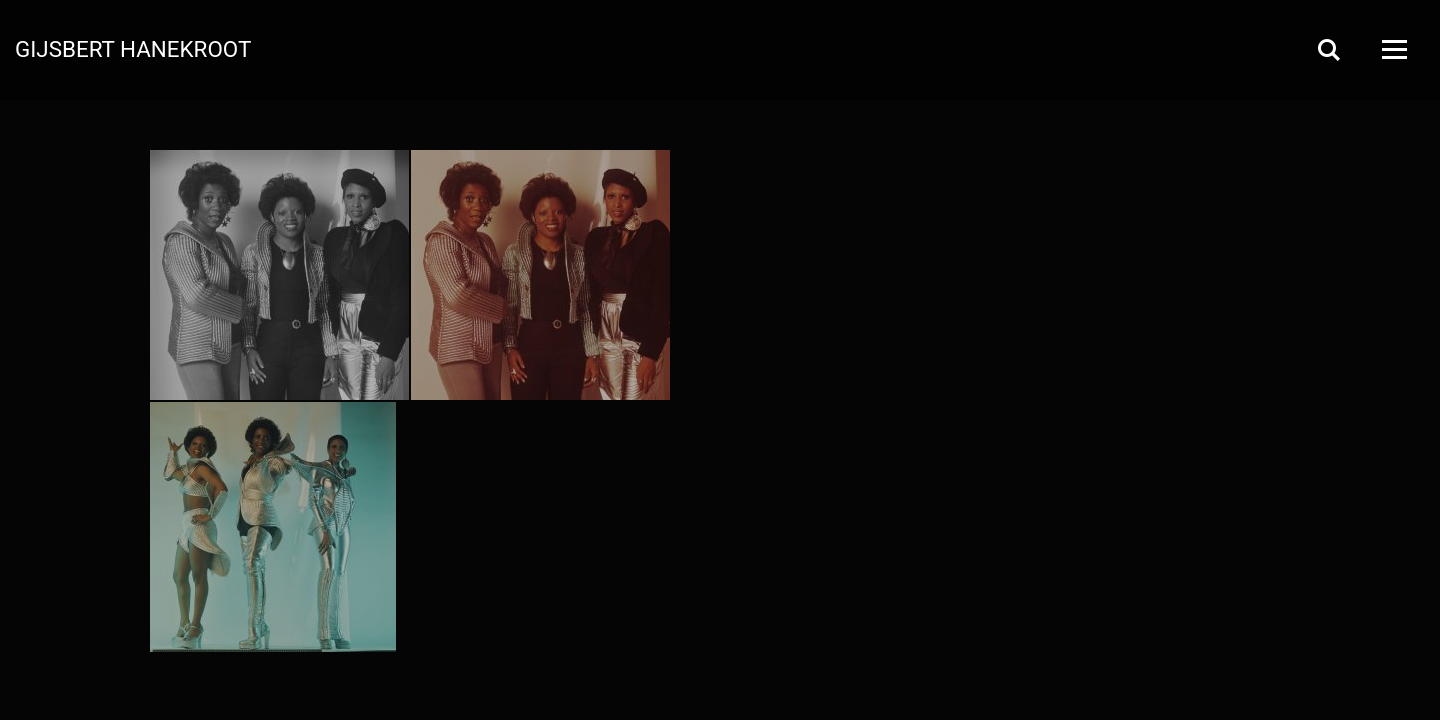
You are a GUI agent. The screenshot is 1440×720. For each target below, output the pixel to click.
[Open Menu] (1393, 49)
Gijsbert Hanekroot (133, 48)
